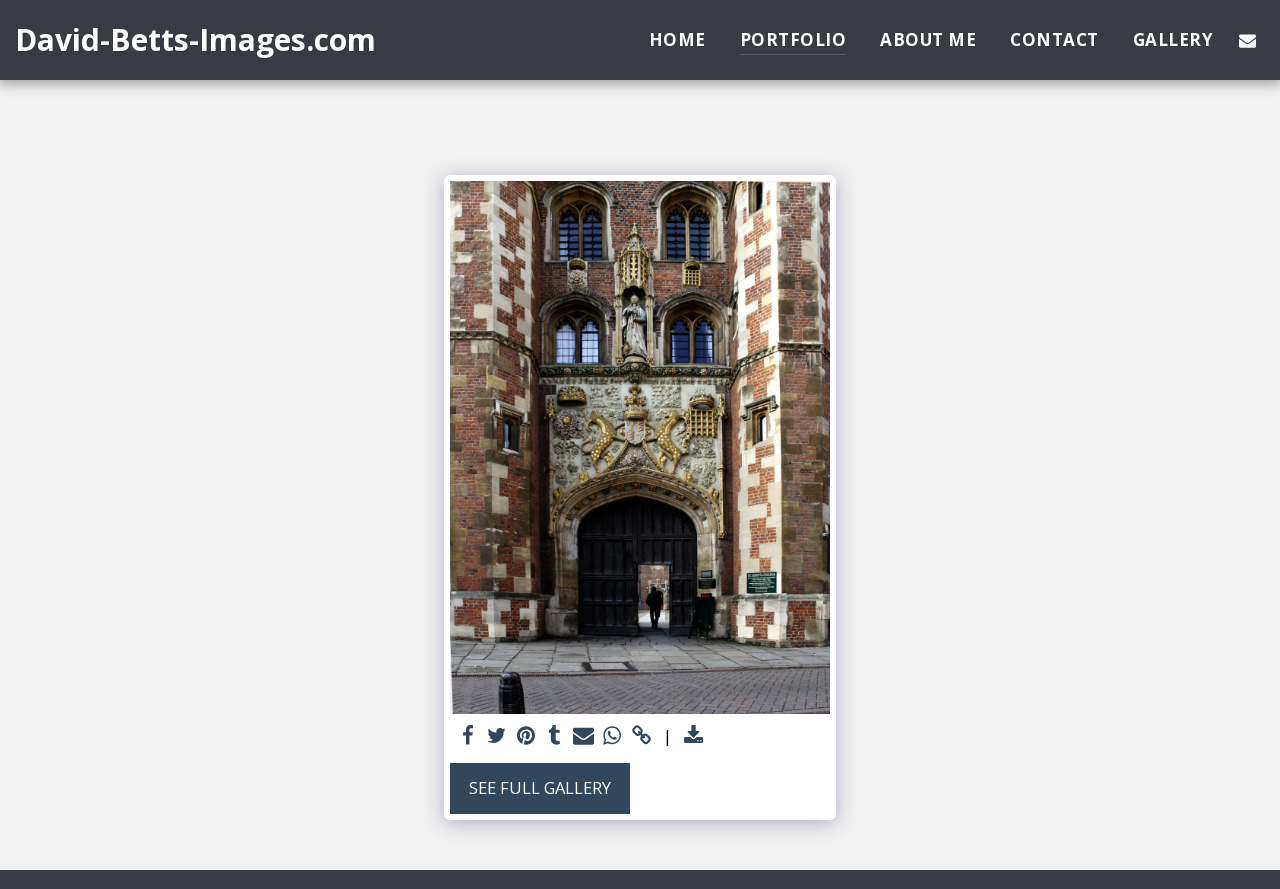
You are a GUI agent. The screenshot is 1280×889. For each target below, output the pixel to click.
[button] (1247, 40)
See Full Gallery (540, 787)
